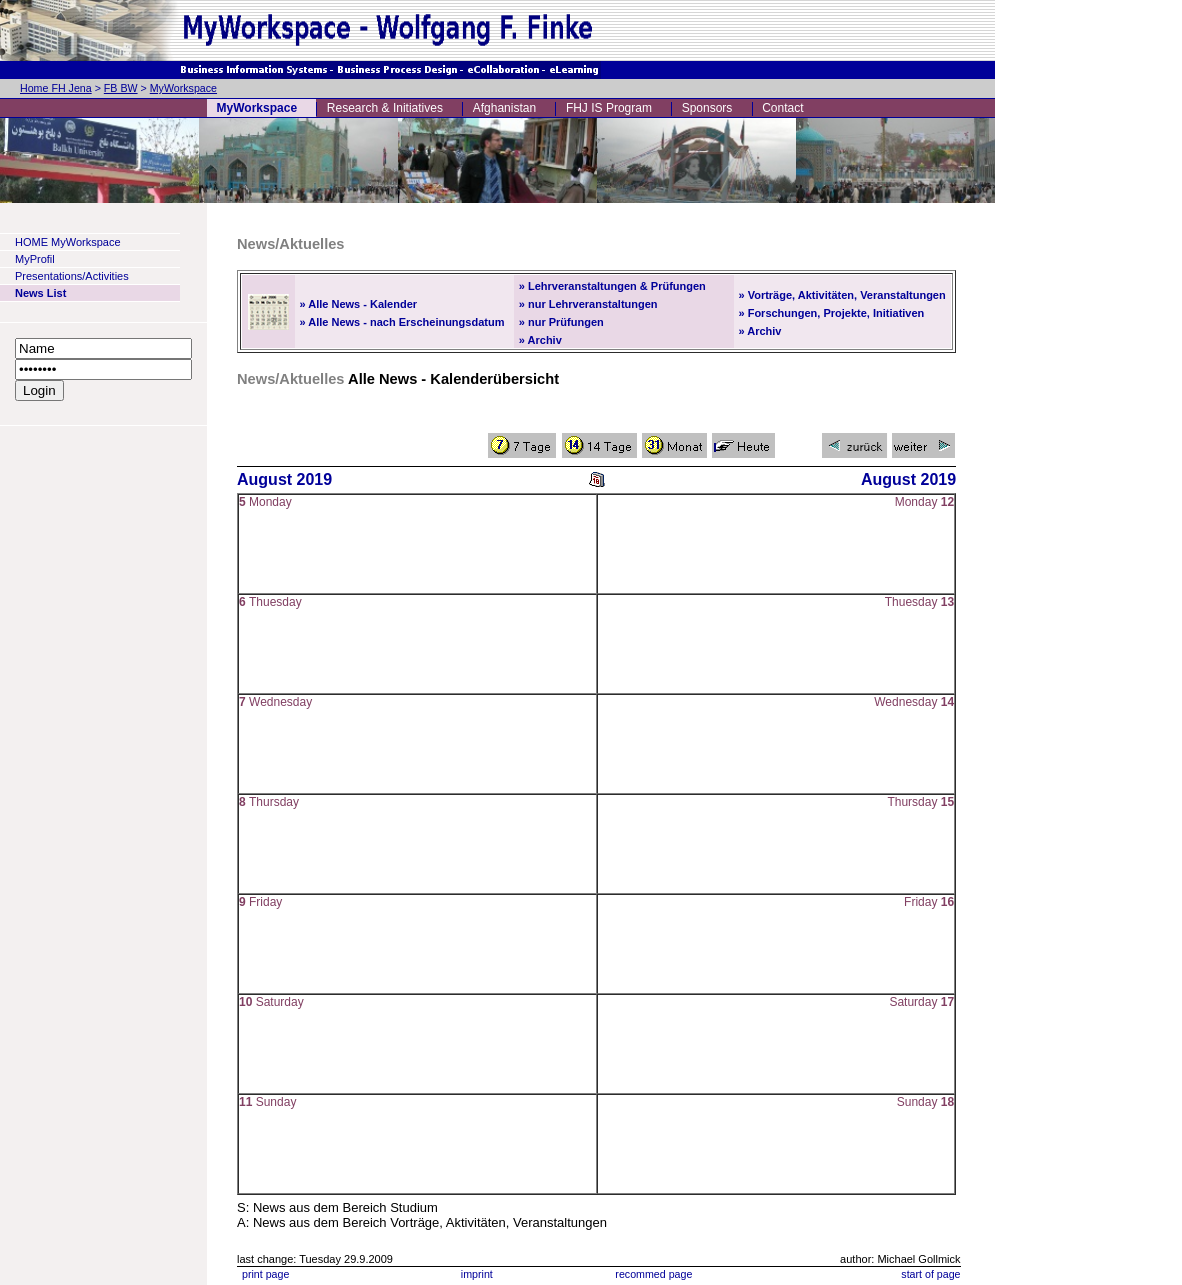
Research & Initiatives (385, 108)
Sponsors (707, 108)
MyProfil (35, 259)
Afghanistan (504, 108)
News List (40, 293)
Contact (782, 108)
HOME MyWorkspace (68, 242)
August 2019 (284, 479)
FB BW (121, 88)
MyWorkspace (183, 88)
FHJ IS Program (609, 108)
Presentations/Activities (72, 276)
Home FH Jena (56, 88)
